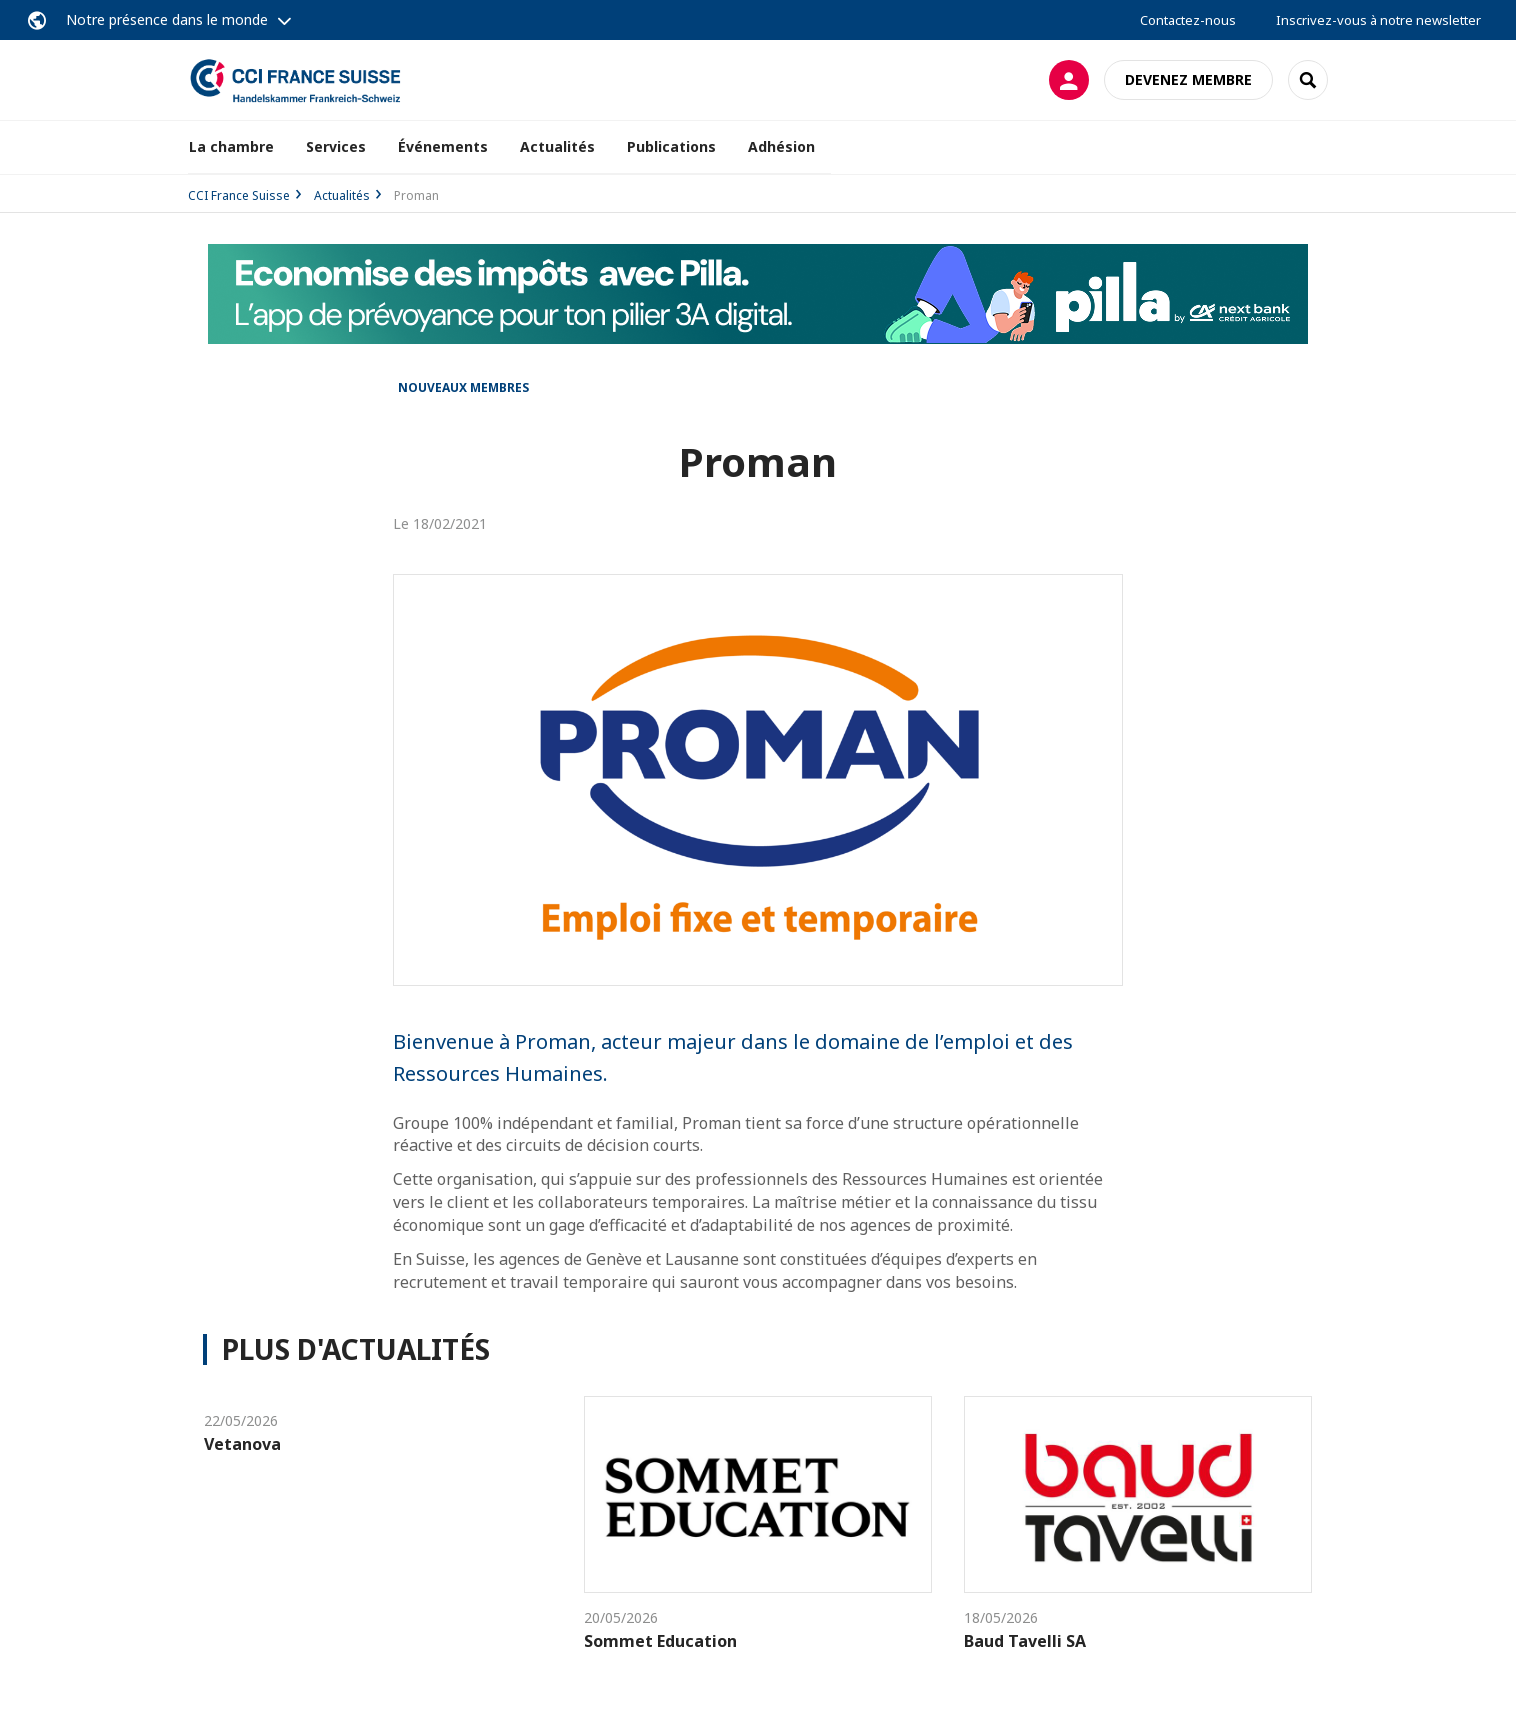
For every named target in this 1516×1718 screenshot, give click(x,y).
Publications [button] (671, 146)
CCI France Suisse (239, 195)
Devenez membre (1188, 79)
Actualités (557, 146)
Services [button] (336, 146)
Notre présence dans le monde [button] (167, 19)
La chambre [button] (231, 146)
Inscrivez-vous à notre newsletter (1378, 20)
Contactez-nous (1188, 20)
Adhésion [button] (781, 146)
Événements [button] (443, 146)
